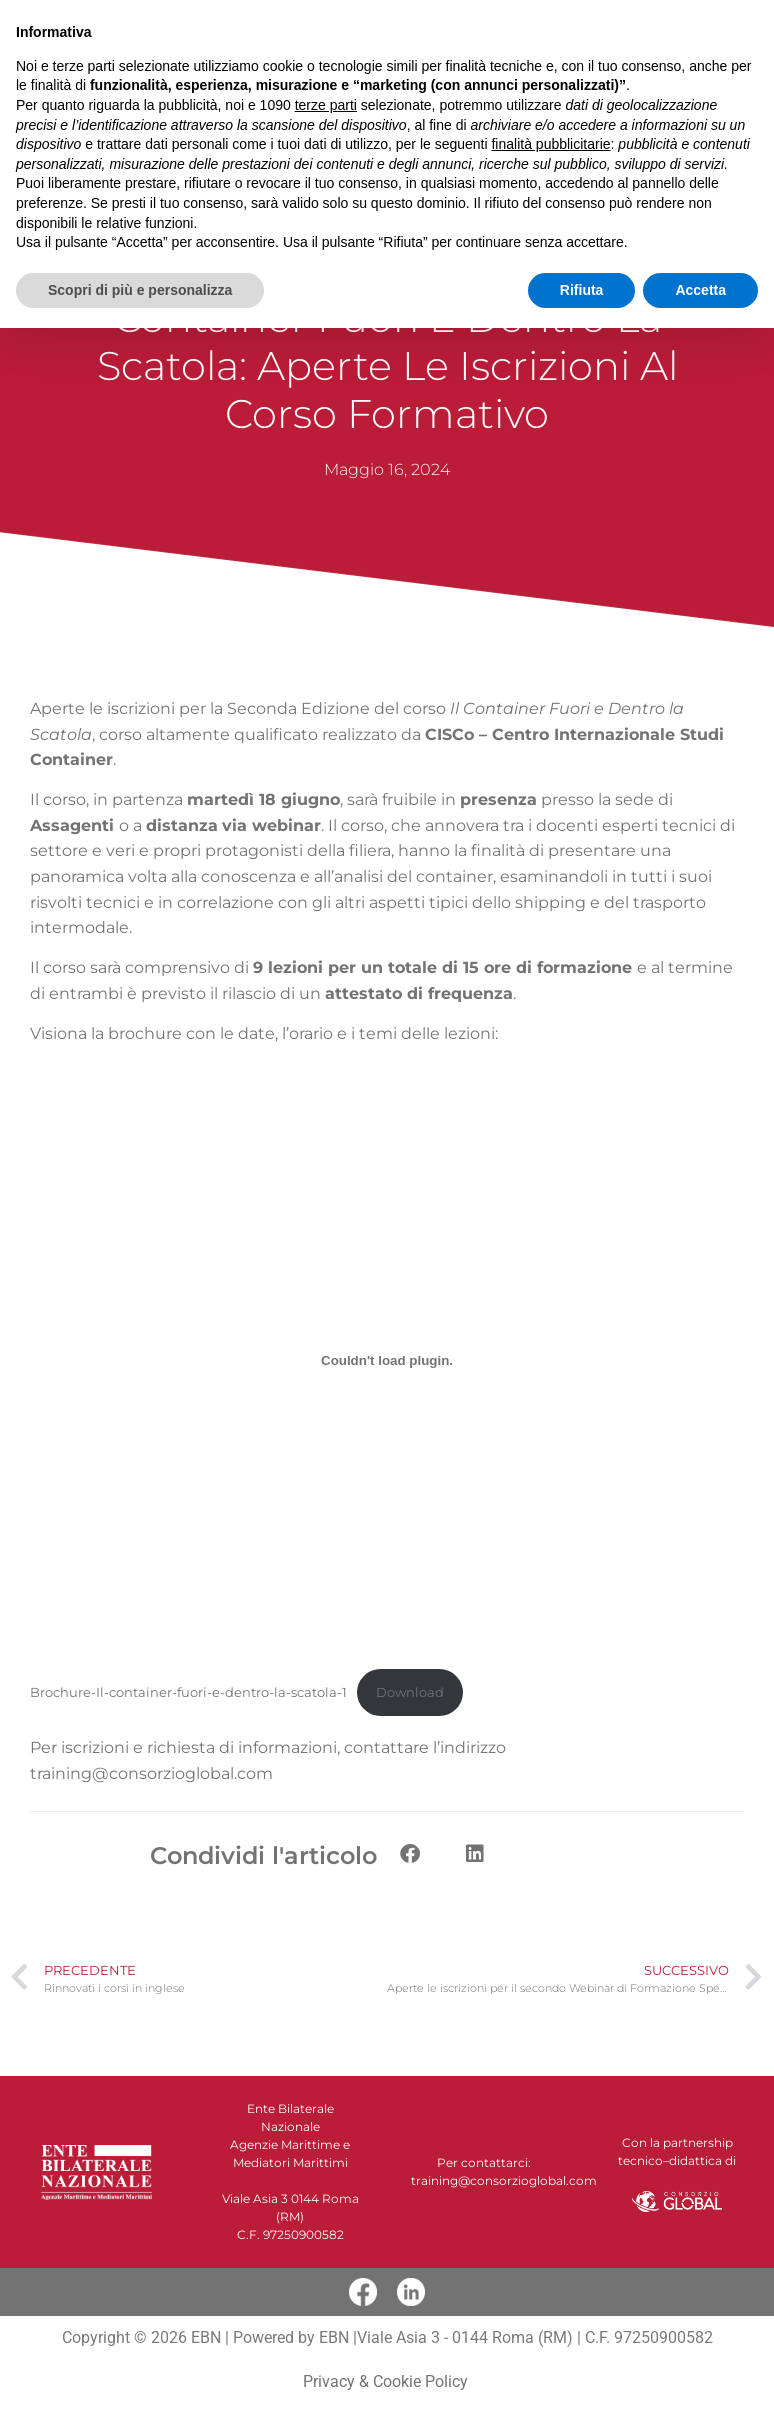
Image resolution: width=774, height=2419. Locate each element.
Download (410, 1692)
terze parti (326, 2196)
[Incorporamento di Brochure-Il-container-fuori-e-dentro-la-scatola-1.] (387, 1361)
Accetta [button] (700, 2380)
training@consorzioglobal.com (151, 1773)
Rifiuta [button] (582, 2380)
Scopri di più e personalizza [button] (140, 2380)
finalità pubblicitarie (550, 2235)
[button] (449, 26)
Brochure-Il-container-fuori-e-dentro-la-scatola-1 (188, 1692)
